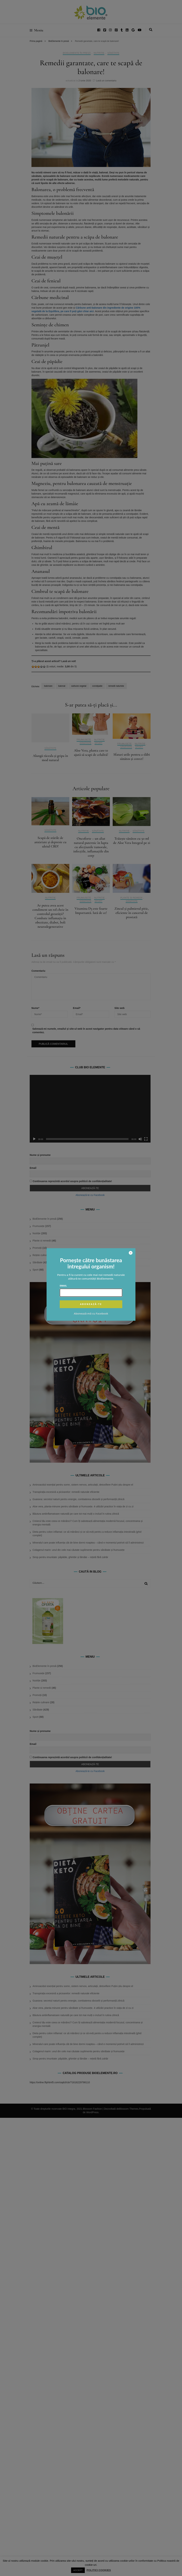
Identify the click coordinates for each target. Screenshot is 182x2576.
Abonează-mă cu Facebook (91, 1313)
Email (63, 1285)
